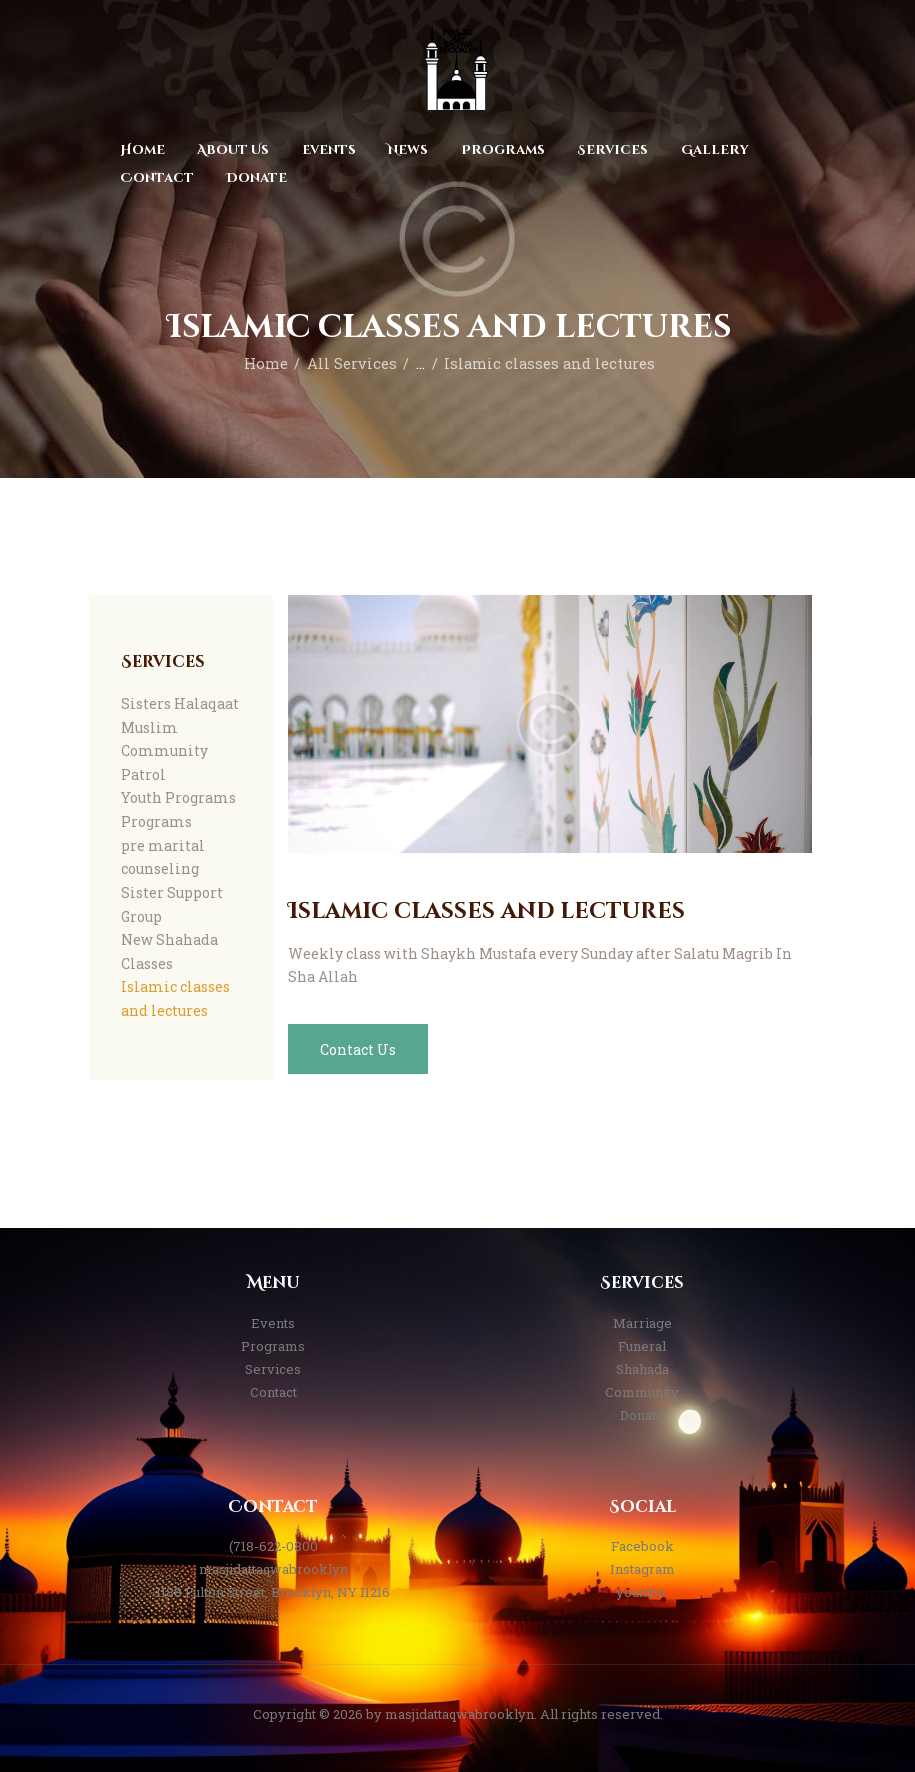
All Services (352, 363)
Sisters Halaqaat (180, 703)
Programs (156, 821)
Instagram (642, 1569)
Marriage (642, 1323)
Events (273, 1323)
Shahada (642, 1369)
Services (273, 1369)
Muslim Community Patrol (164, 751)
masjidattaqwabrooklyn (273, 1569)
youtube (642, 1592)
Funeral (642, 1346)
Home (266, 363)
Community (642, 1392)
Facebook (642, 1546)
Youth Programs (178, 797)
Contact (273, 1392)
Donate (642, 1415)
